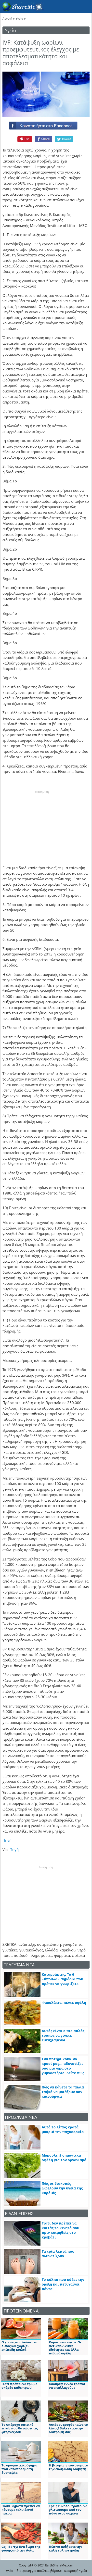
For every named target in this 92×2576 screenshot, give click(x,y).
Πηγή (7, 1840)
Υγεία (19, 18)
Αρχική (7, 18)
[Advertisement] (42, 824)
